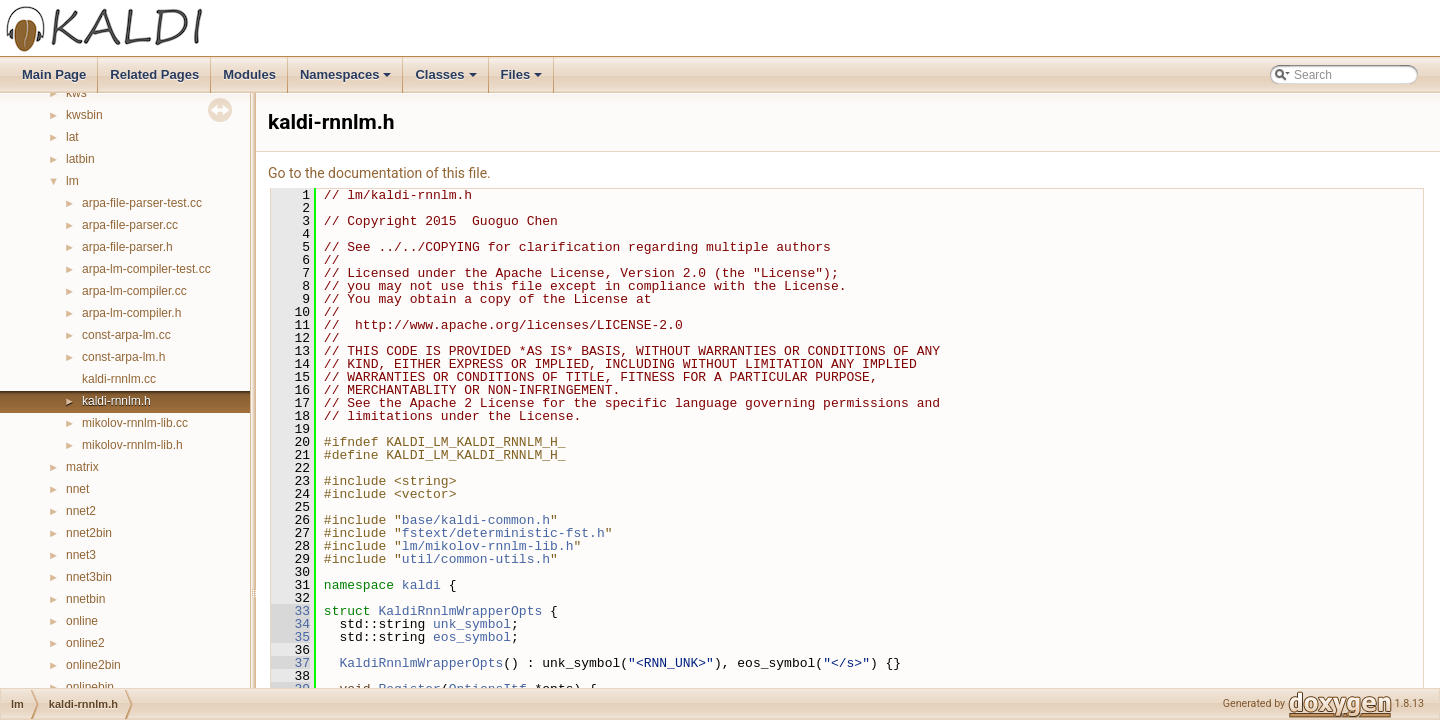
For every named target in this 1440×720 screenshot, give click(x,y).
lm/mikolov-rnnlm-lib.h (488, 546)
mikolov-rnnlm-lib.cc (135, 423)
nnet (77, 489)
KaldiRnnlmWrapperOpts (460, 611)
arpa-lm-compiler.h (131, 313)
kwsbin (84, 115)
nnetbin (85, 599)
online (82, 621)
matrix (82, 467)
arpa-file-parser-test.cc (142, 203)
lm (72, 181)
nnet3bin (89, 577)
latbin (80, 159)
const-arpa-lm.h (123, 357)
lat (72, 137)
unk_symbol (472, 624)
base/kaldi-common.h (476, 520)
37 (290, 663)
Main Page (54, 74)
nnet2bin (89, 533)
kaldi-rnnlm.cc (119, 379)
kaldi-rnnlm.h (116, 401)
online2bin (93, 665)
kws (76, 93)
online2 (85, 643)
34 (290, 624)
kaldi (421, 585)
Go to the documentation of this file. (379, 173)
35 (290, 637)
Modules (249, 74)
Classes (447, 80)
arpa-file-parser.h (127, 247)
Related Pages (154, 74)
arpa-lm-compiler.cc (134, 291)
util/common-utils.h (476, 559)
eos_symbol (472, 637)
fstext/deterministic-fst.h (503, 533)
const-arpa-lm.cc (126, 335)
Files (523, 80)
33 (290, 611)
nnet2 (81, 511)
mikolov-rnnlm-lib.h (132, 445)
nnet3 (81, 555)
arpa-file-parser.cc (130, 225)
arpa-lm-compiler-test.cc (146, 269)
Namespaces (347, 80)
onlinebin (90, 687)
